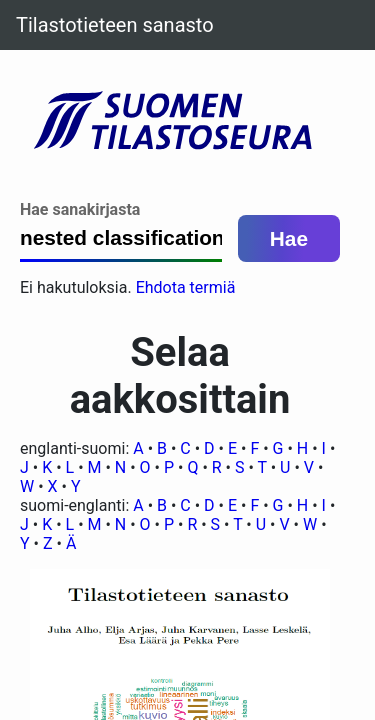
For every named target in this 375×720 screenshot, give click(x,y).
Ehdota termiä (186, 287)
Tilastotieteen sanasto (115, 25)
